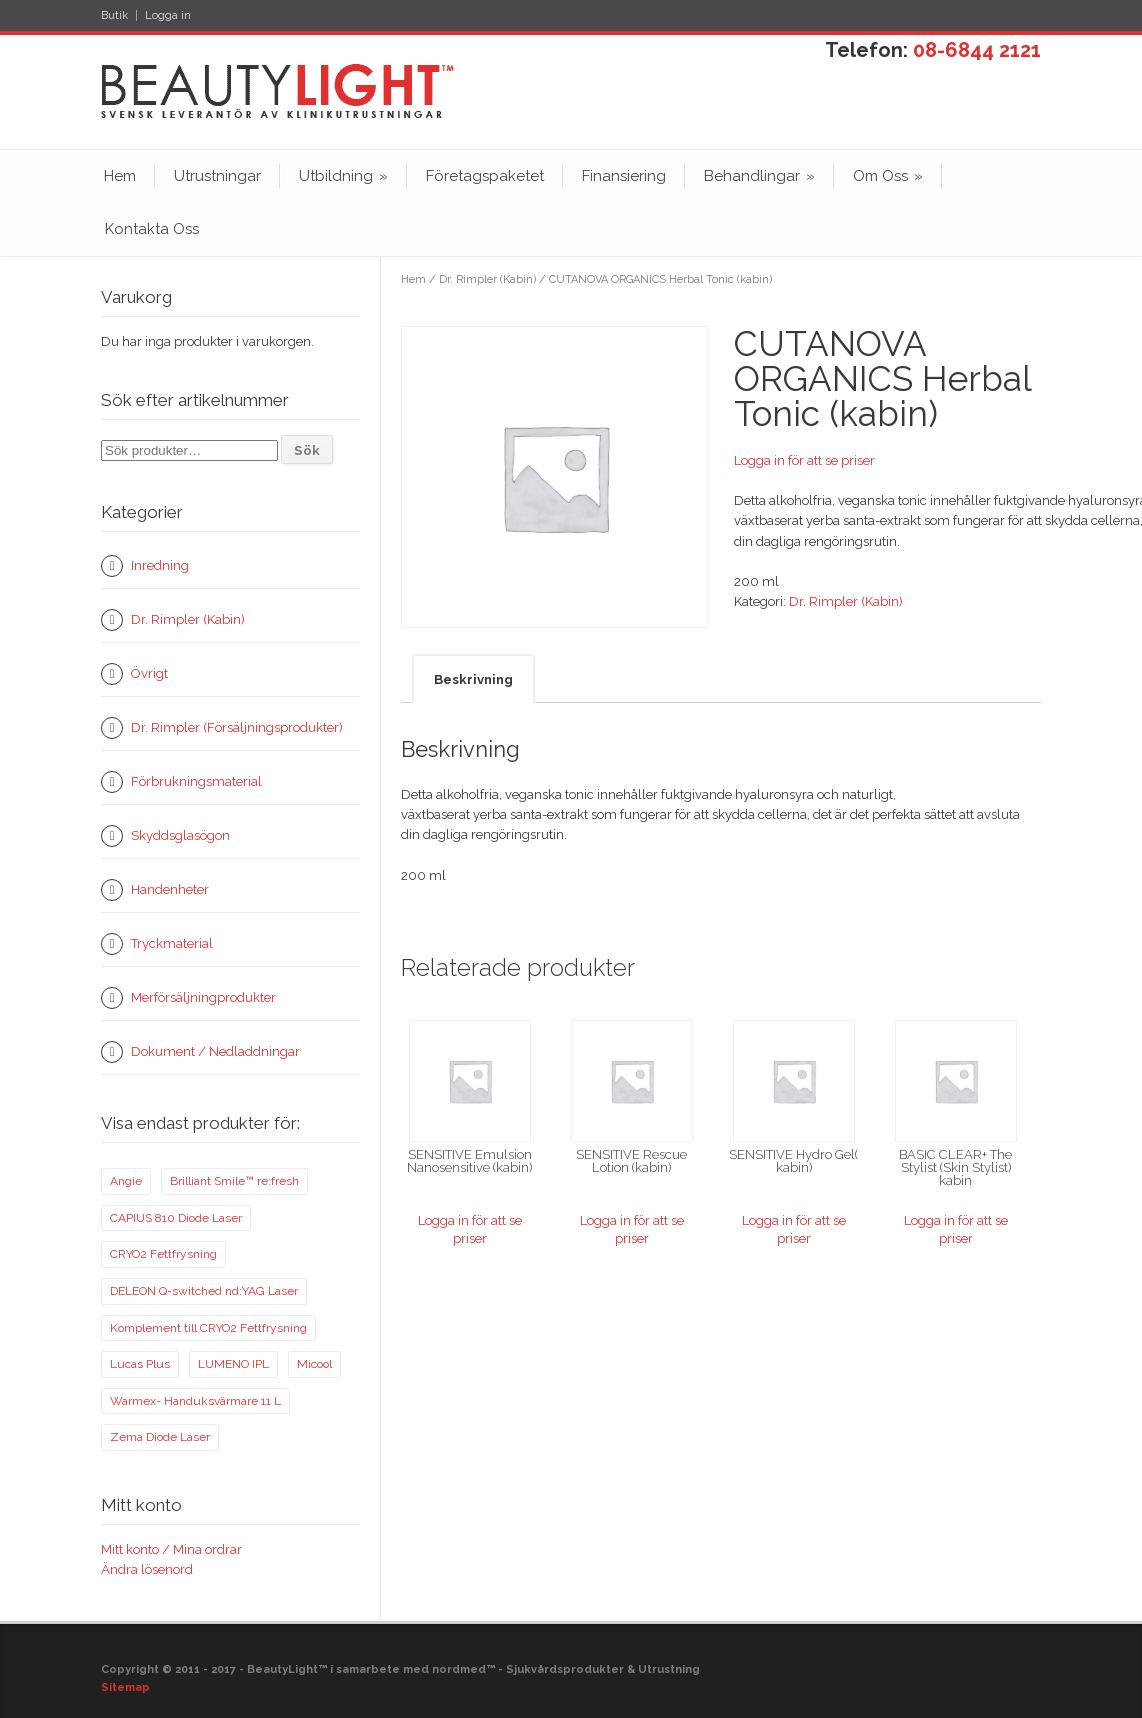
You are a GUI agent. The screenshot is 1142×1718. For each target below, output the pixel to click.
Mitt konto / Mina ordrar (171, 1549)
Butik (114, 15)
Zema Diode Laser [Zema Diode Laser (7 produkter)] (160, 1437)
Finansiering (624, 176)
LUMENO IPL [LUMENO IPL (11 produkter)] (233, 1364)
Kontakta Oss (152, 229)
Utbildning (343, 176)
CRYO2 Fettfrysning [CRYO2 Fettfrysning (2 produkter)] (163, 1254)
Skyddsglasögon (180, 835)
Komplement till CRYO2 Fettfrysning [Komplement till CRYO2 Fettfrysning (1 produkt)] (208, 1328)
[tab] (473, 678)
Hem (120, 176)
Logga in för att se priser (804, 460)
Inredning (160, 565)
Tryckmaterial (172, 943)
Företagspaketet (485, 176)
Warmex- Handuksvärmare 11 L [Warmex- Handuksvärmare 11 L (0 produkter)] (195, 1401)
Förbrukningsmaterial (196, 781)
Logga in (168, 15)
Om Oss (888, 176)
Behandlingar (759, 176)
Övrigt (149, 673)
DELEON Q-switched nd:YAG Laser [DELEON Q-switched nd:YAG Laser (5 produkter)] (204, 1291)
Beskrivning (473, 679)
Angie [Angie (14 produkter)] (126, 1181)
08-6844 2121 (977, 50)
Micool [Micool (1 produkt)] (314, 1364)
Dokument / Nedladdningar (215, 1051)
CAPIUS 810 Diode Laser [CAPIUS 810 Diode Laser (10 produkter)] (176, 1218)
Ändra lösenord (147, 1569)
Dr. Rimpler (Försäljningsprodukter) (237, 727)
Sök (307, 450)
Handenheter (170, 889)
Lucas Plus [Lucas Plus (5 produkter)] (140, 1364)
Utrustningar (217, 176)
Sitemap (125, 1687)
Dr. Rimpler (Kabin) (487, 279)
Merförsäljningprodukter (203, 997)
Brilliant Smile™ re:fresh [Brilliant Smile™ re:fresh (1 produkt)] (234, 1181)
